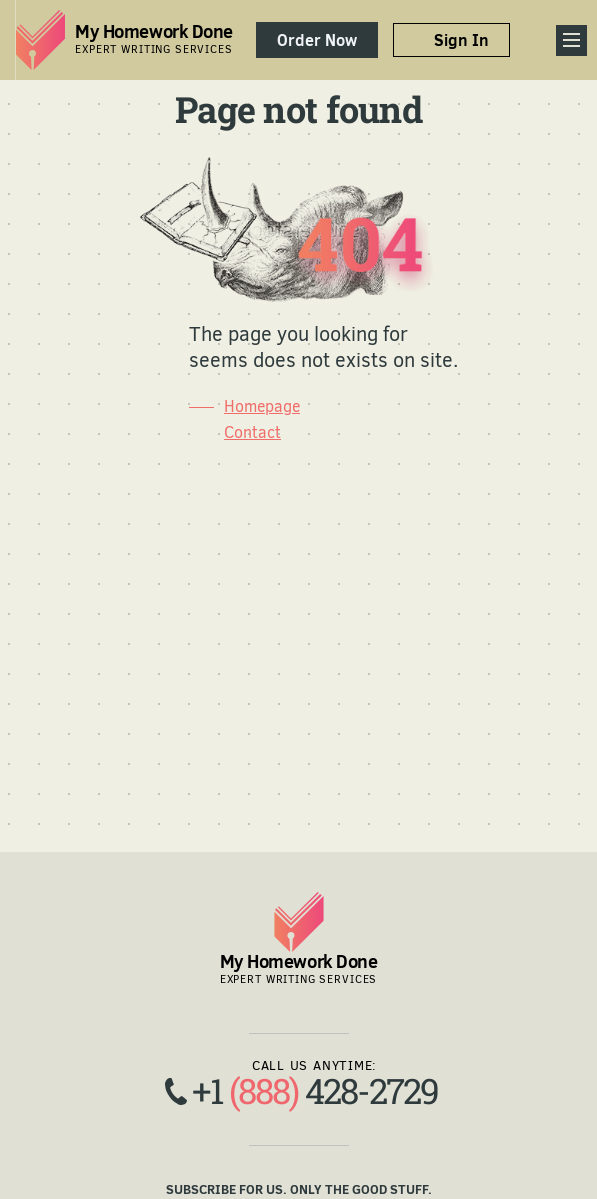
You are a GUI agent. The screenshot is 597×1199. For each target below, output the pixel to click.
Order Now (317, 40)
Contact (252, 432)
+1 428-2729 (315, 1090)
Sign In (461, 40)
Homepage (262, 406)
